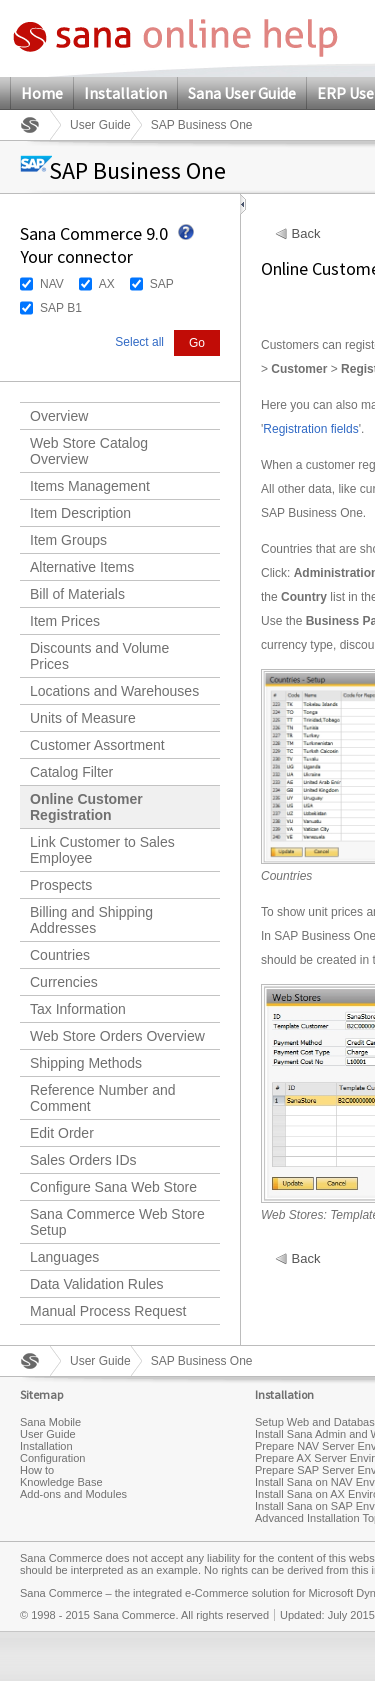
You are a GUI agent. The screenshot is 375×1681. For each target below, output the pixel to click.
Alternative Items (82, 567)
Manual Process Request (108, 1311)
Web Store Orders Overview (117, 1036)
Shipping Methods (86, 1063)
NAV (52, 284)
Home (42, 93)
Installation (125, 93)
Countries (60, 955)
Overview (59, 416)
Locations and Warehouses (114, 691)
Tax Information (78, 1009)
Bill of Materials (77, 594)
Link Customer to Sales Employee (102, 850)
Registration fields (310, 429)
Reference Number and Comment (103, 1098)
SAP (162, 284)
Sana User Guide (242, 93)
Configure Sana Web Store (113, 1187)
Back (306, 234)
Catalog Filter (71, 772)
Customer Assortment (97, 745)
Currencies (64, 982)
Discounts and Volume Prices (99, 656)
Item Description (80, 513)
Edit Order (62, 1133)
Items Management (90, 486)
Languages (64, 1257)
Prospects (61, 885)
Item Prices (65, 621)
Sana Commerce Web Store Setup (117, 1222)
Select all (139, 342)
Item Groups (68, 540)
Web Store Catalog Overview (89, 451)
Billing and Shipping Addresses (91, 920)
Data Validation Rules (97, 1284)
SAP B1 (61, 308)
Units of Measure (83, 718)
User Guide (100, 125)
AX (107, 284)
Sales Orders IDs (83, 1160)
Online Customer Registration (86, 807)
